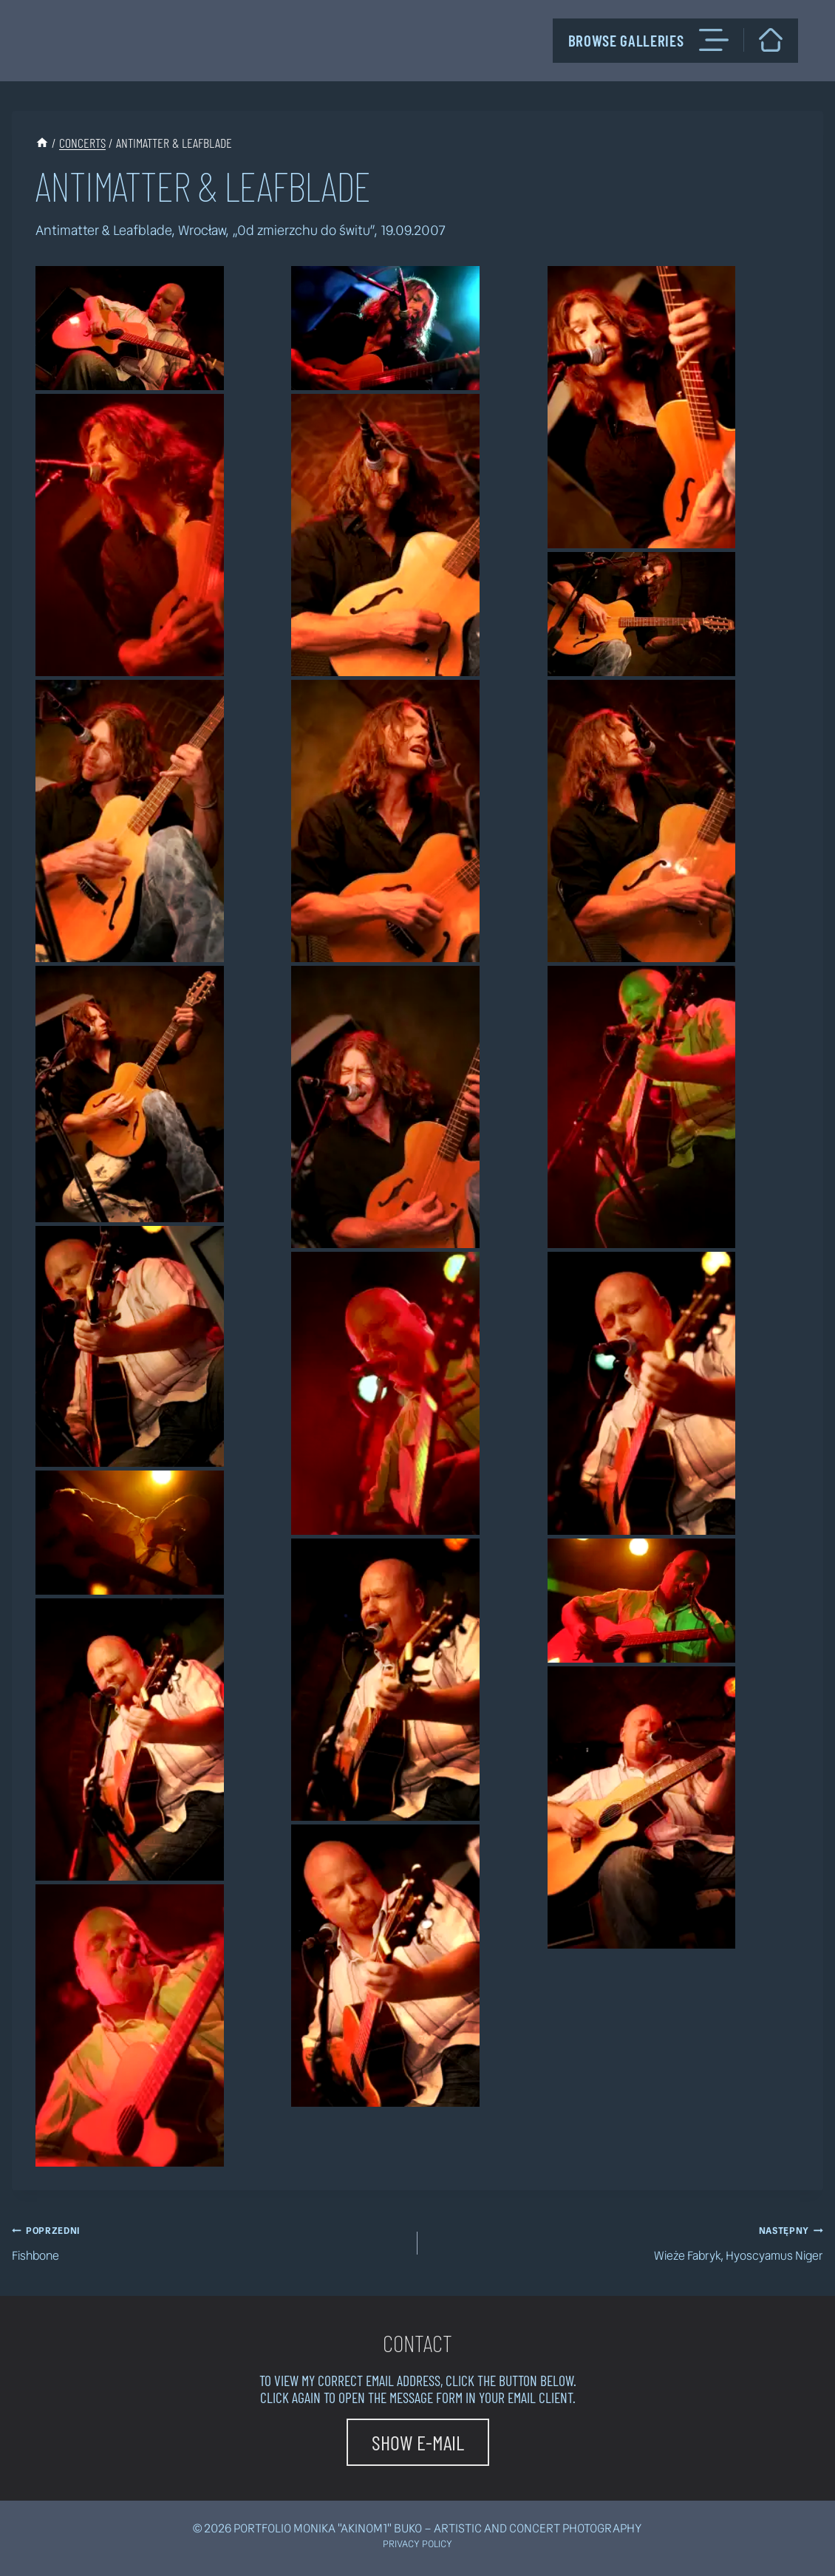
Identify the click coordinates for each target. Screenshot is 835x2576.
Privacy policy (417, 2544)
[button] (129, 328)
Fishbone (209, 2242)
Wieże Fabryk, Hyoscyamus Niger (626, 2242)
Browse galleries (648, 40)
